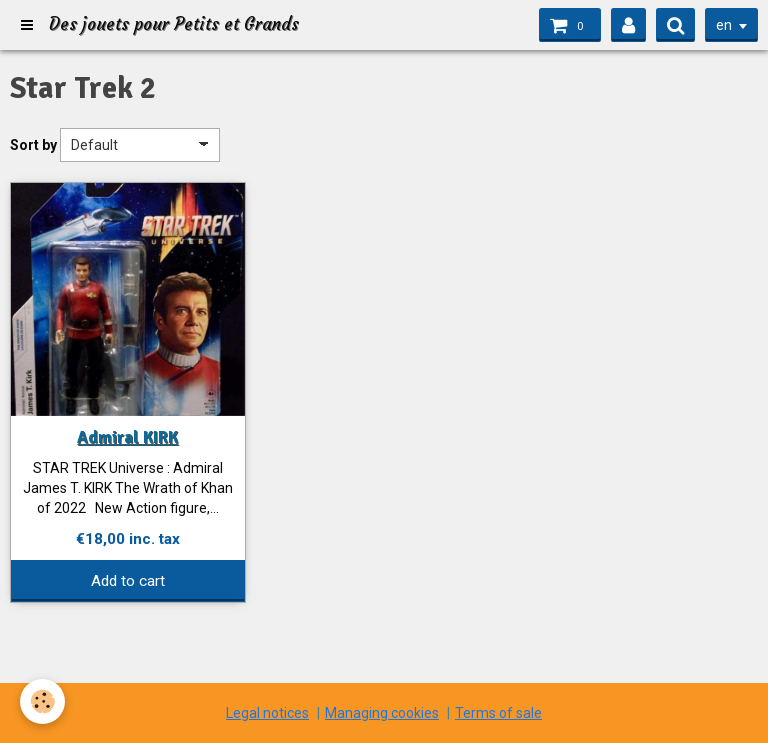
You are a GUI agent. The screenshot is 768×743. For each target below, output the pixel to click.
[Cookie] (42, 701)
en (724, 25)
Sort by (33, 145)
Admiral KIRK (127, 437)
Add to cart (128, 581)
